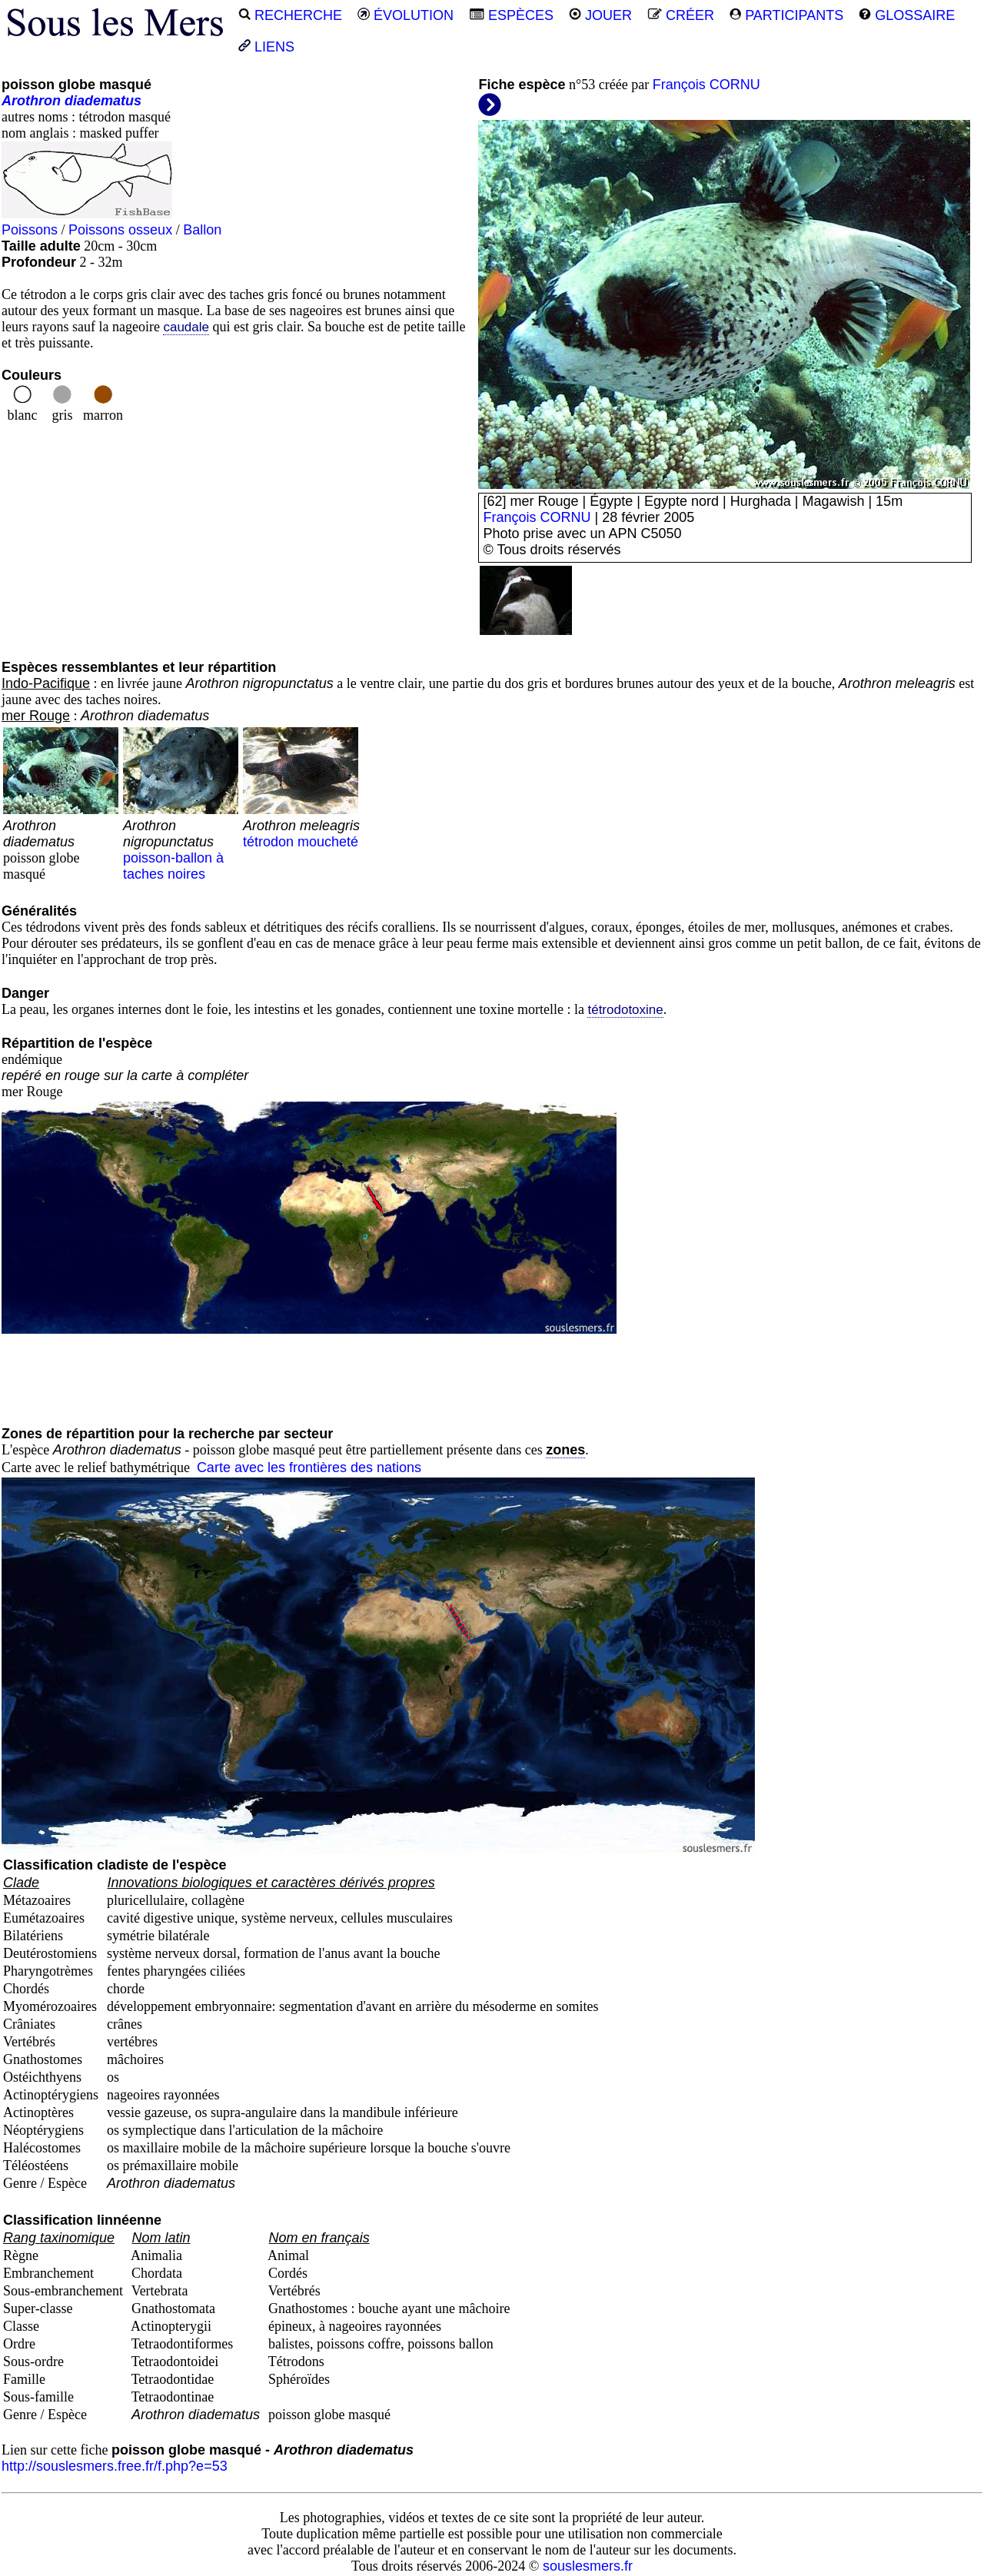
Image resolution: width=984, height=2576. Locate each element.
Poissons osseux (120, 230)
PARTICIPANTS (786, 15)
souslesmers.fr (588, 2566)
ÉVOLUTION (405, 15)
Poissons (30, 230)
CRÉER (680, 15)
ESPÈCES (511, 15)
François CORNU (706, 84)
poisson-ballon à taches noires (180, 842)
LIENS (266, 47)
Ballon (202, 230)
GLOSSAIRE (907, 15)
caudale (186, 327)
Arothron (31, 100)
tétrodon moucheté (301, 825)
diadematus (103, 100)
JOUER (600, 15)
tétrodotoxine (625, 1009)
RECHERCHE (290, 15)
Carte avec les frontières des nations (309, 1467)
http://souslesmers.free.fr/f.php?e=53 (115, 2466)
